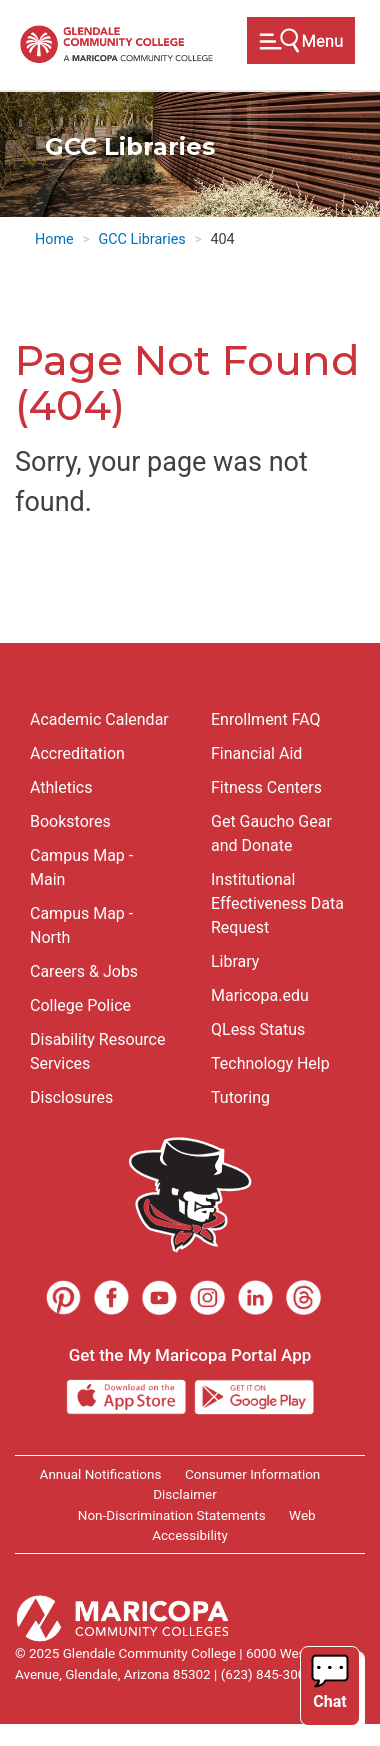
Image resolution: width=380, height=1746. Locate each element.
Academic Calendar (99, 719)
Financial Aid (256, 753)
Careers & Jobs (84, 971)
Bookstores (70, 821)
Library (235, 961)
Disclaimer (185, 1494)
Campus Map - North (81, 925)
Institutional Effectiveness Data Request (277, 903)
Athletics (61, 787)
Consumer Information (252, 1474)
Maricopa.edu (260, 995)
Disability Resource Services (97, 1051)
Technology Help (270, 1063)
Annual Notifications (101, 1474)
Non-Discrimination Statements (172, 1515)
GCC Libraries (141, 239)
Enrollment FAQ (266, 719)
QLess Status (258, 1029)
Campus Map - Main (81, 867)
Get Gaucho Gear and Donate (271, 833)
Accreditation (77, 753)
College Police (80, 1005)
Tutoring (240, 1097)
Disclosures (71, 1097)
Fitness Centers (266, 787)
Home (54, 239)
